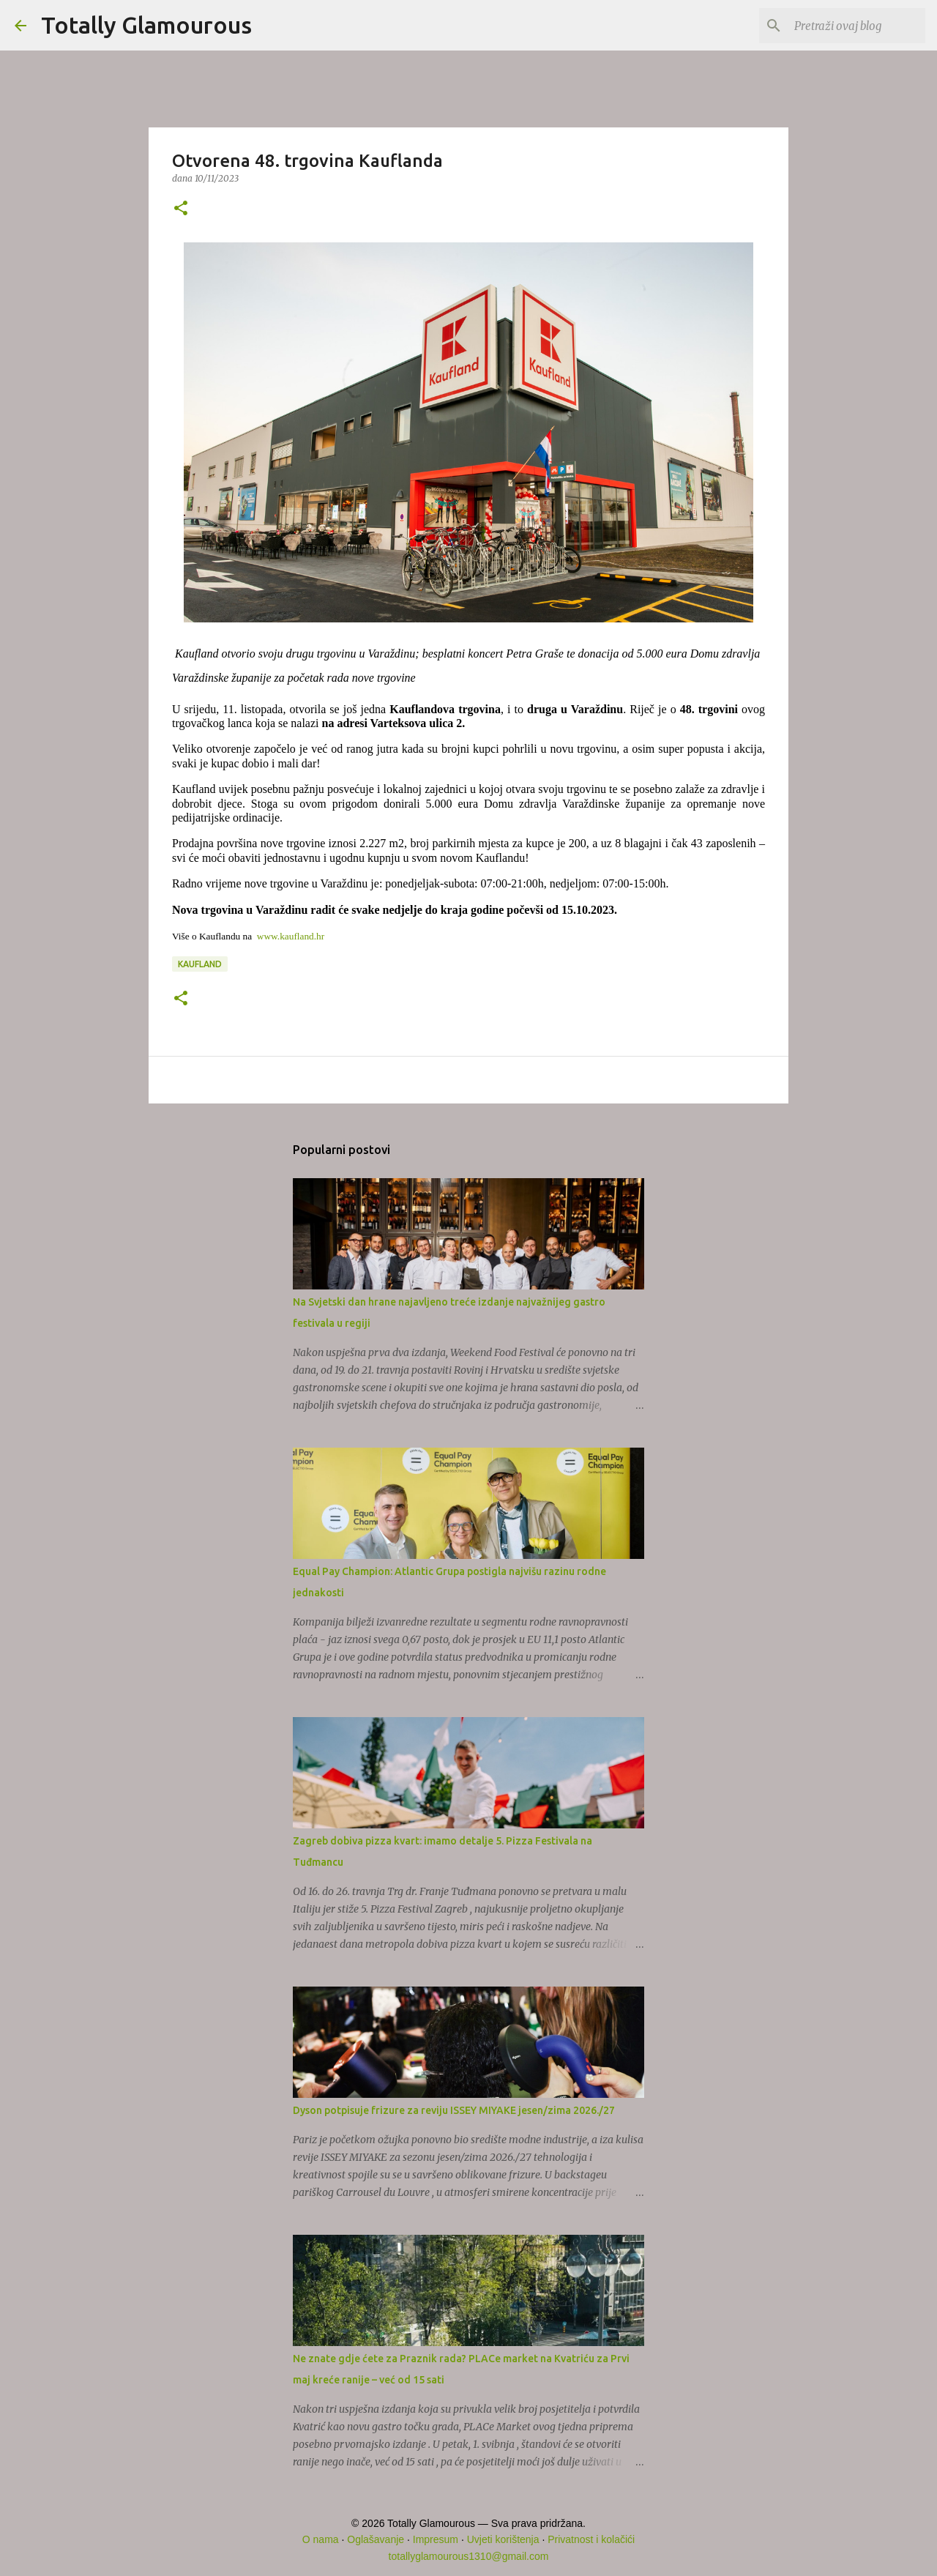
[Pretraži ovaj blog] (848, 25)
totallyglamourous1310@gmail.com (469, 2556)
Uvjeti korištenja (503, 2539)
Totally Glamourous (146, 25)
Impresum (435, 2539)
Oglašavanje (375, 2539)
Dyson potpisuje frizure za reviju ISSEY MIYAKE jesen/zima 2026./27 (454, 2110)
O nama (320, 2539)
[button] (181, 209)
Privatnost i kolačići (591, 2539)
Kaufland (200, 964)
